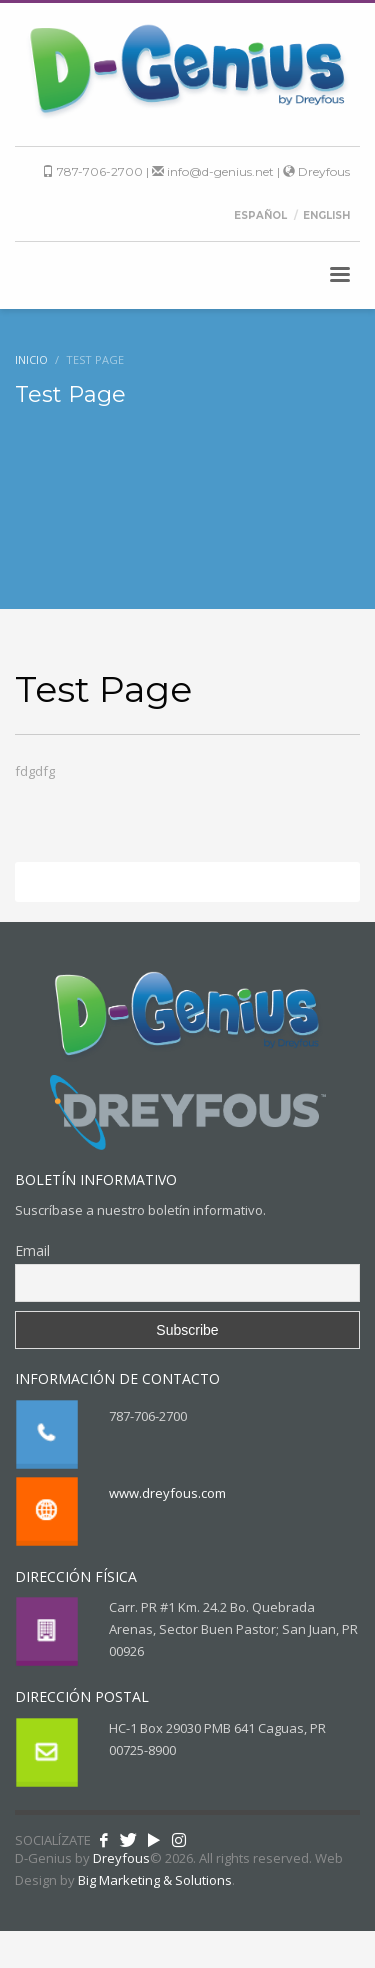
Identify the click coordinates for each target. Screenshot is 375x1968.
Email (32, 1250)
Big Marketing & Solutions (155, 1880)
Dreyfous (316, 171)
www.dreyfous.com (167, 1493)
